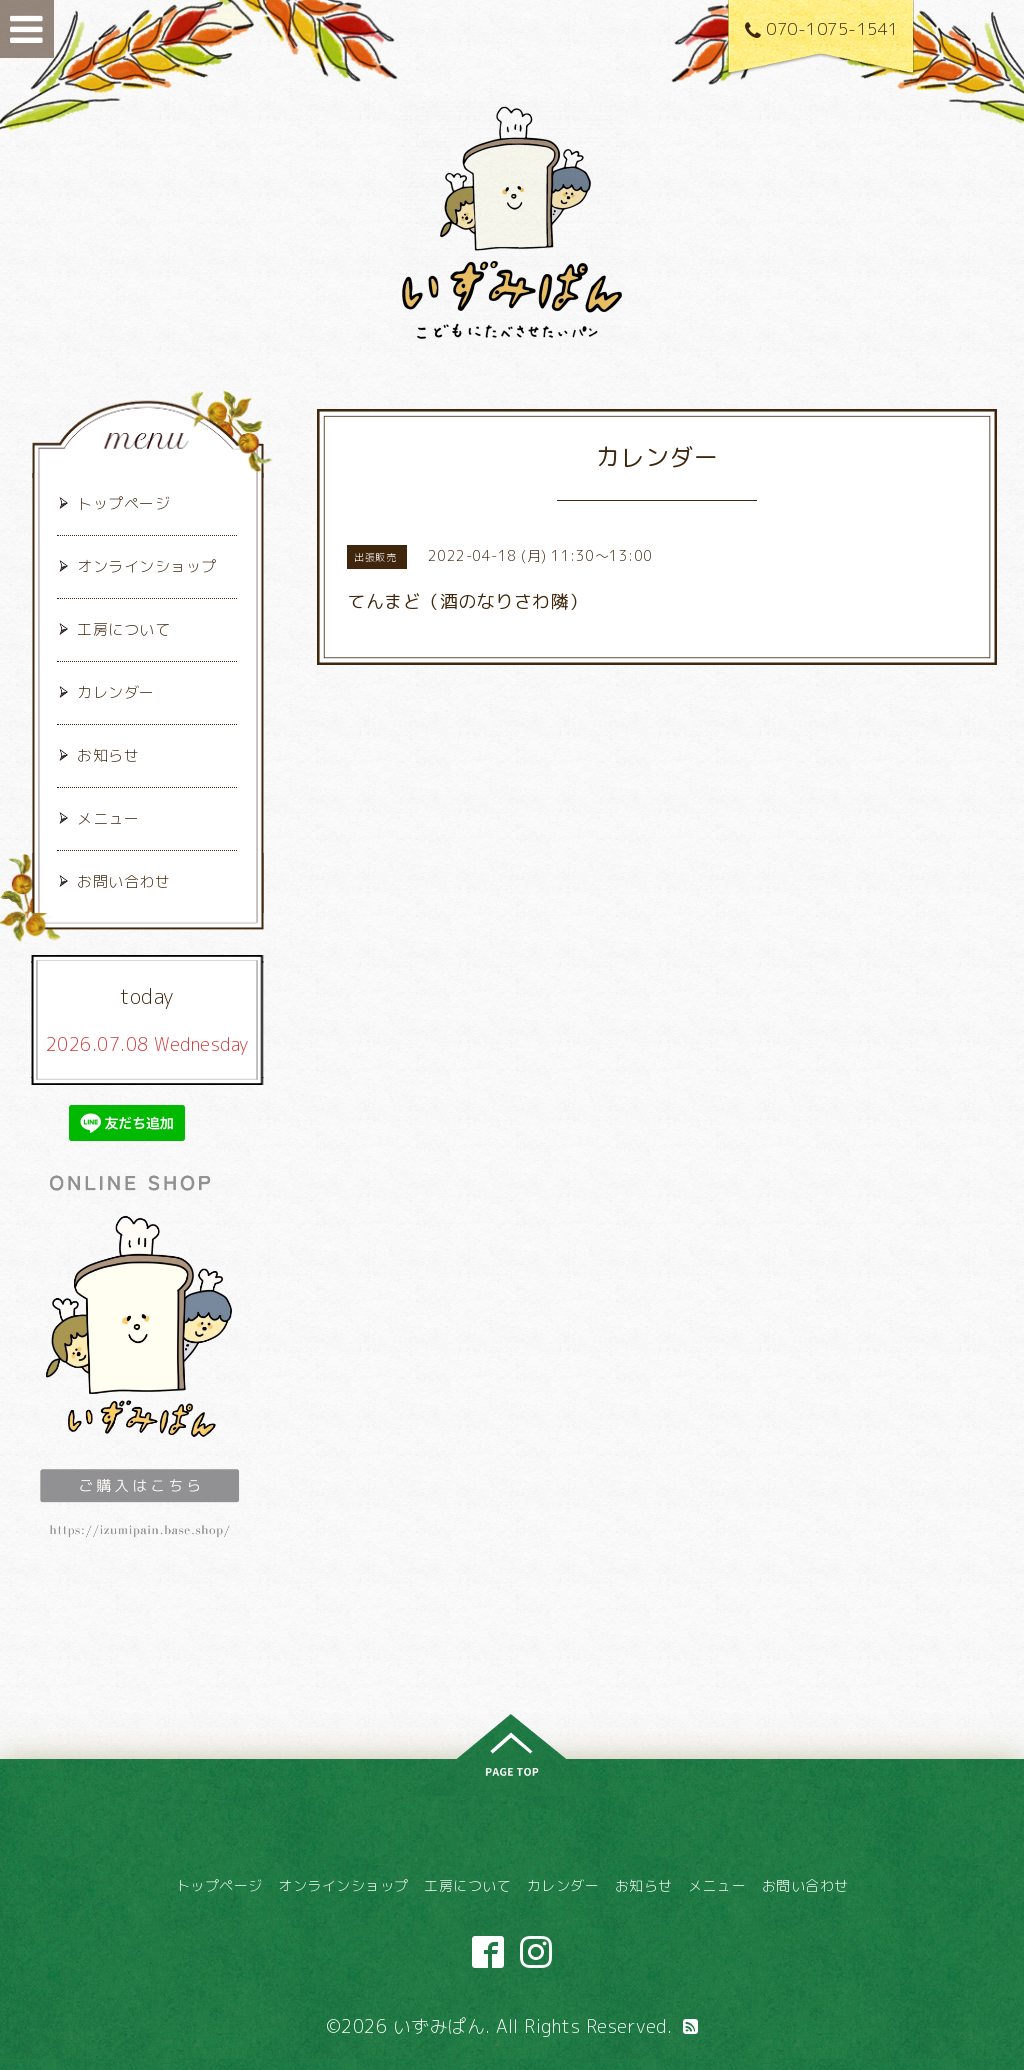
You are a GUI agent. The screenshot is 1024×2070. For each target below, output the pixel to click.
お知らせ (108, 755)
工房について (123, 629)
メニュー (108, 818)
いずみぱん (439, 2026)
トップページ (123, 503)
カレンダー (116, 692)
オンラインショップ (147, 566)
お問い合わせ (123, 881)
